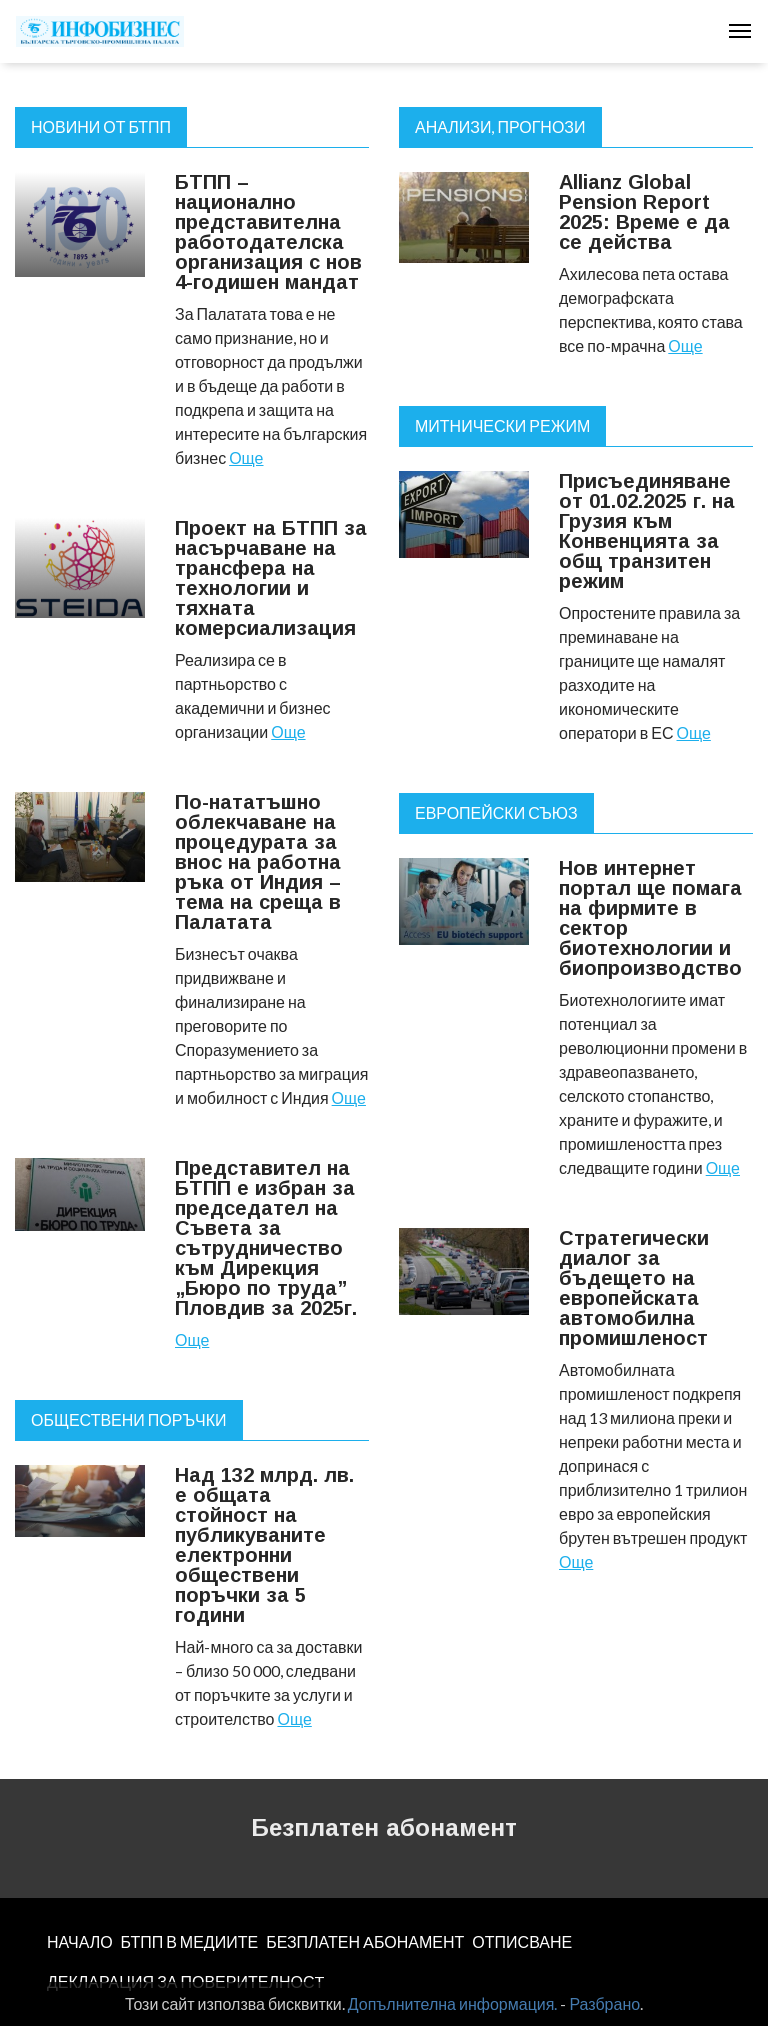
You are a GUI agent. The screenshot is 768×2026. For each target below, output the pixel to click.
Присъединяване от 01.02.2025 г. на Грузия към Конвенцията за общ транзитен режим (647, 531)
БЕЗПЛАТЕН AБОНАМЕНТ (365, 1941)
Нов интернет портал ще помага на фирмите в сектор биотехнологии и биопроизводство (650, 918)
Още (246, 457)
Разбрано (604, 2003)
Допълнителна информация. (453, 2003)
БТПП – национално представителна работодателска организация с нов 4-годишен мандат (268, 232)
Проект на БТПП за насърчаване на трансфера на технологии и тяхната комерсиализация (271, 578)
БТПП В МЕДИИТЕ (190, 1941)
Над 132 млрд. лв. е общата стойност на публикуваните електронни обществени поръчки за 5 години (264, 1545)
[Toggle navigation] (740, 31)
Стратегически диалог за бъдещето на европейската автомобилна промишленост (634, 1288)
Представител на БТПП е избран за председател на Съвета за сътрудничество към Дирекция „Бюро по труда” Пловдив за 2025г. (266, 1238)
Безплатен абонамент (384, 1827)
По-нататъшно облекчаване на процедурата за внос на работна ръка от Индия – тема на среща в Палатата (258, 862)
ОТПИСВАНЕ (522, 1941)
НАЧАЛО (80, 1941)
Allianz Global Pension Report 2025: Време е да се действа (644, 212)
